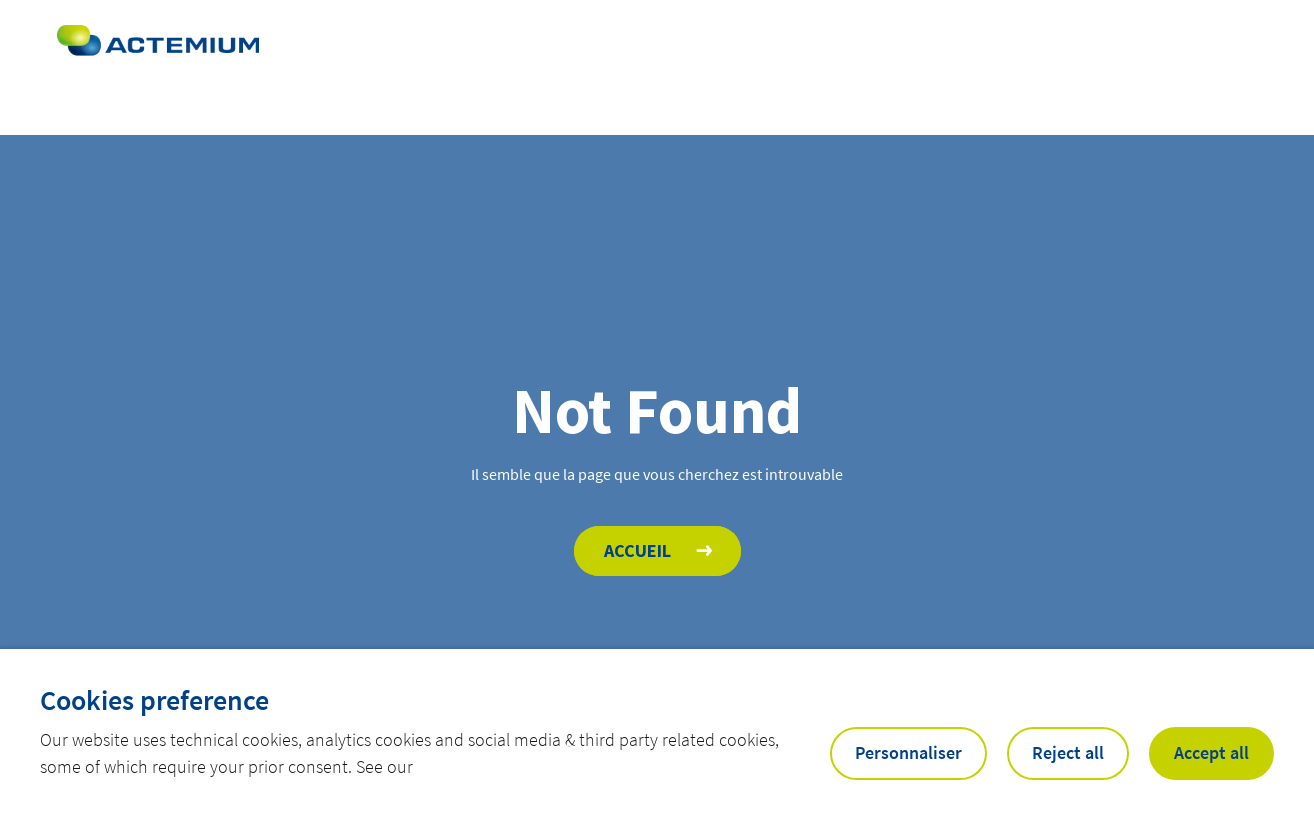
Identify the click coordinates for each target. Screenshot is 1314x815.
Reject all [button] (1068, 752)
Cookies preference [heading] (154, 700)
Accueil (637, 550)
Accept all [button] (1211, 752)
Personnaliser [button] (908, 752)
